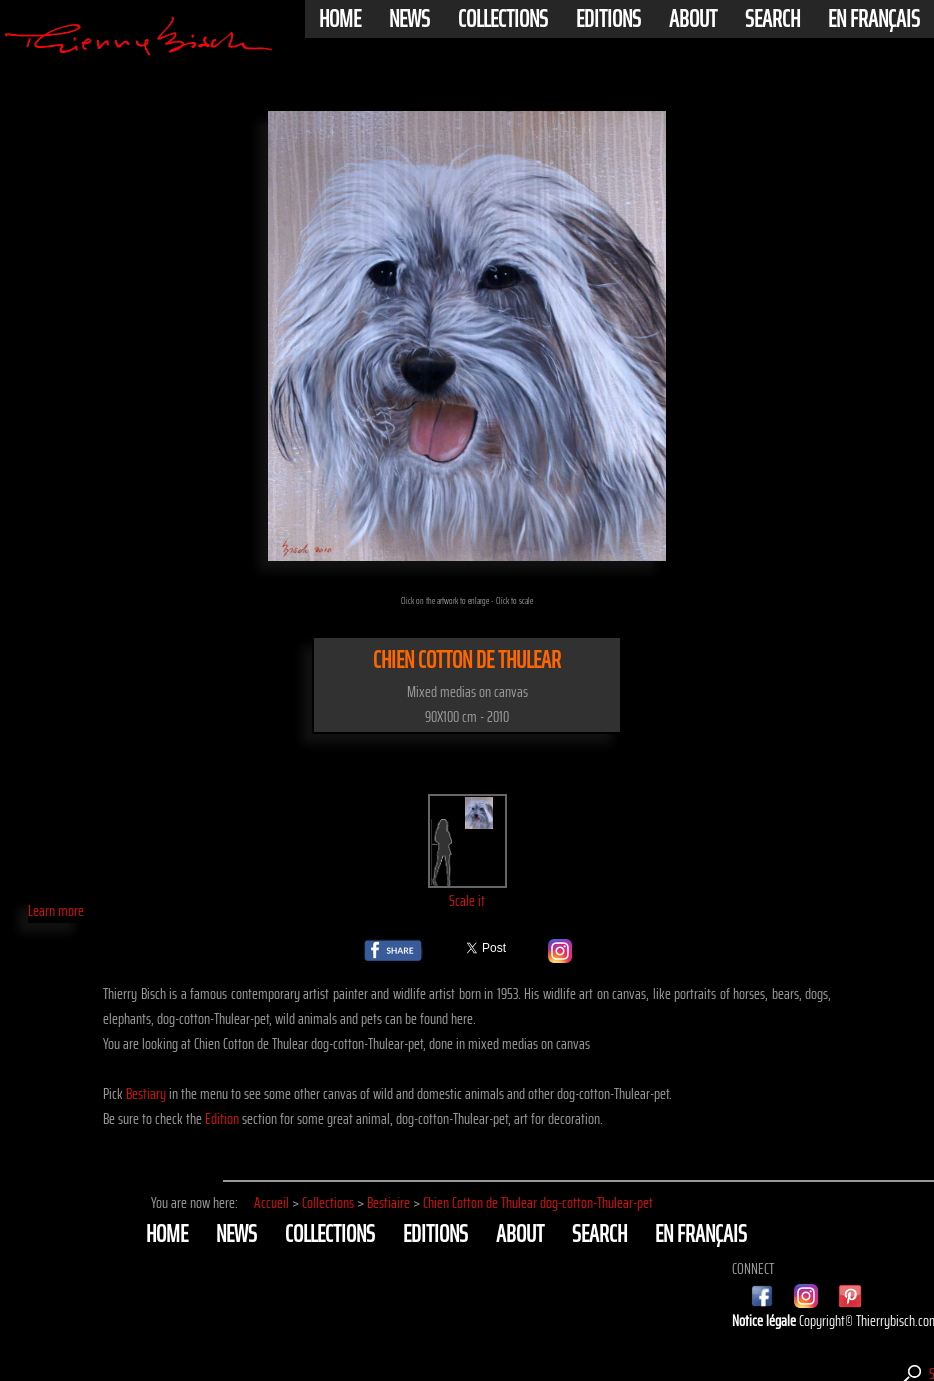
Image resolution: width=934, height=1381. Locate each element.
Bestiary (146, 1093)
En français (874, 19)
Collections (503, 19)
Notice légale (765, 1320)
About (693, 19)
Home (340, 19)
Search (772, 19)
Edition (222, 1118)
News (409, 19)
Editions (608, 19)
